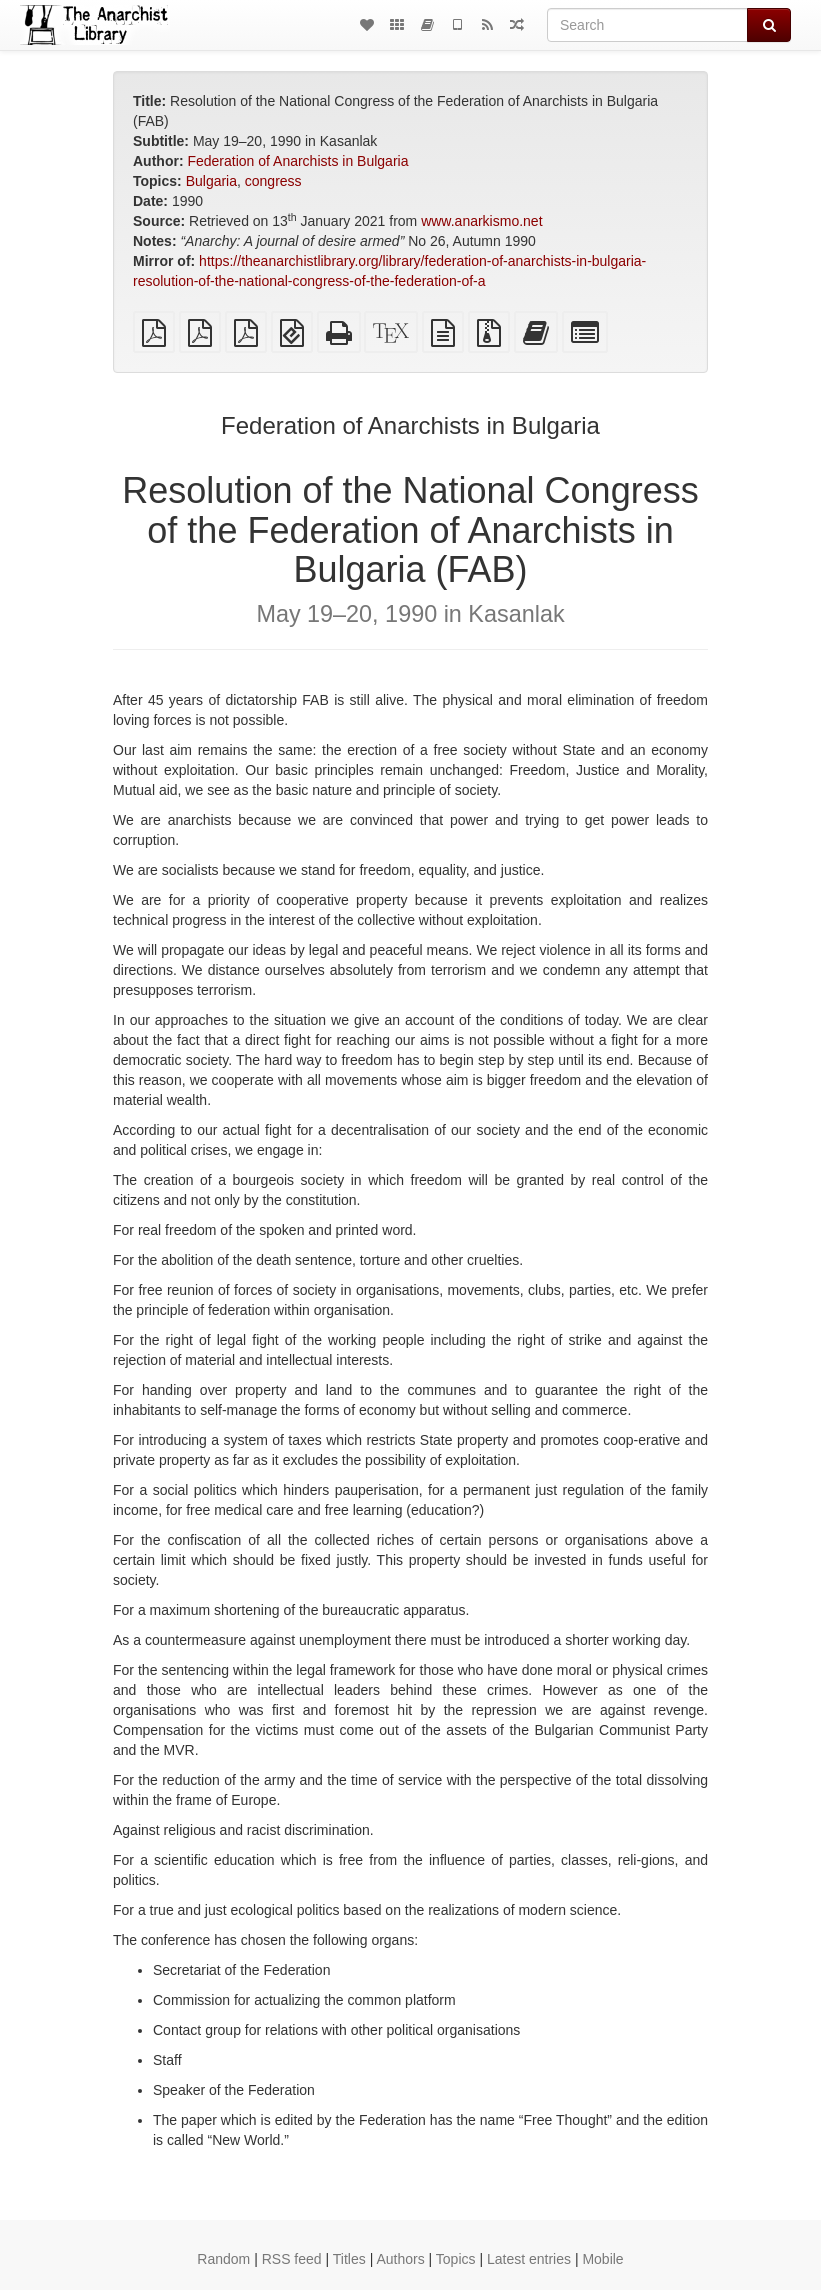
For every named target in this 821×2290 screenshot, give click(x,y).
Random (223, 2259)
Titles (349, 2259)
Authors (400, 2259)
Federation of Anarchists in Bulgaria (297, 161)
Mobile (602, 2259)
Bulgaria (211, 181)
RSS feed (292, 2259)
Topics (456, 2259)
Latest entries (529, 2259)
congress (273, 181)
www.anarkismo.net (481, 221)
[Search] (647, 25)
